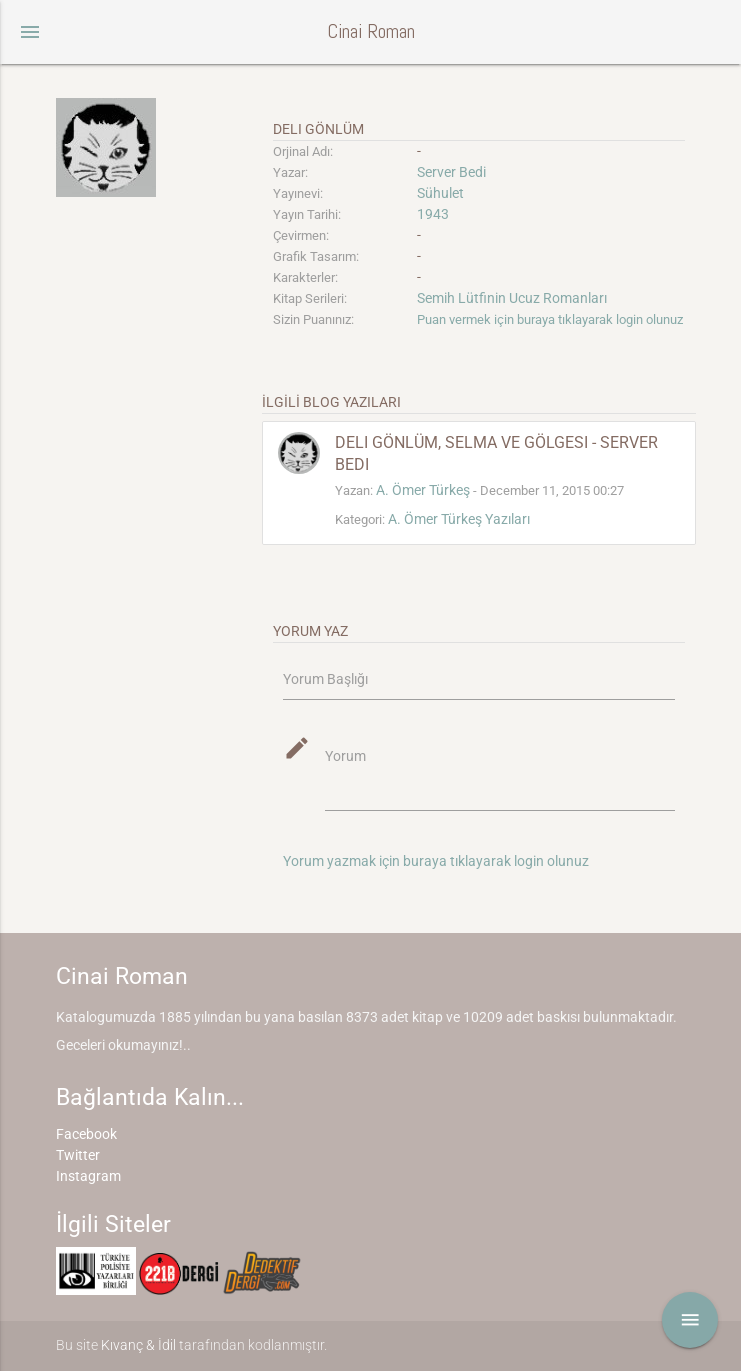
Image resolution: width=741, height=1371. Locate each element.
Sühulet (440, 193)
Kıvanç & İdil (138, 1345)
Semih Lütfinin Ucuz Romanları (512, 298)
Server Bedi (451, 172)
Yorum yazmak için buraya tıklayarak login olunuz (436, 861)
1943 (433, 214)
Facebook (86, 1134)
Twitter (78, 1155)
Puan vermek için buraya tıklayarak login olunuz (550, 319)
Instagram (88, 1176)
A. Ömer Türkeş (423, 490)
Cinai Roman (371, 31)
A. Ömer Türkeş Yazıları (459, 519)
